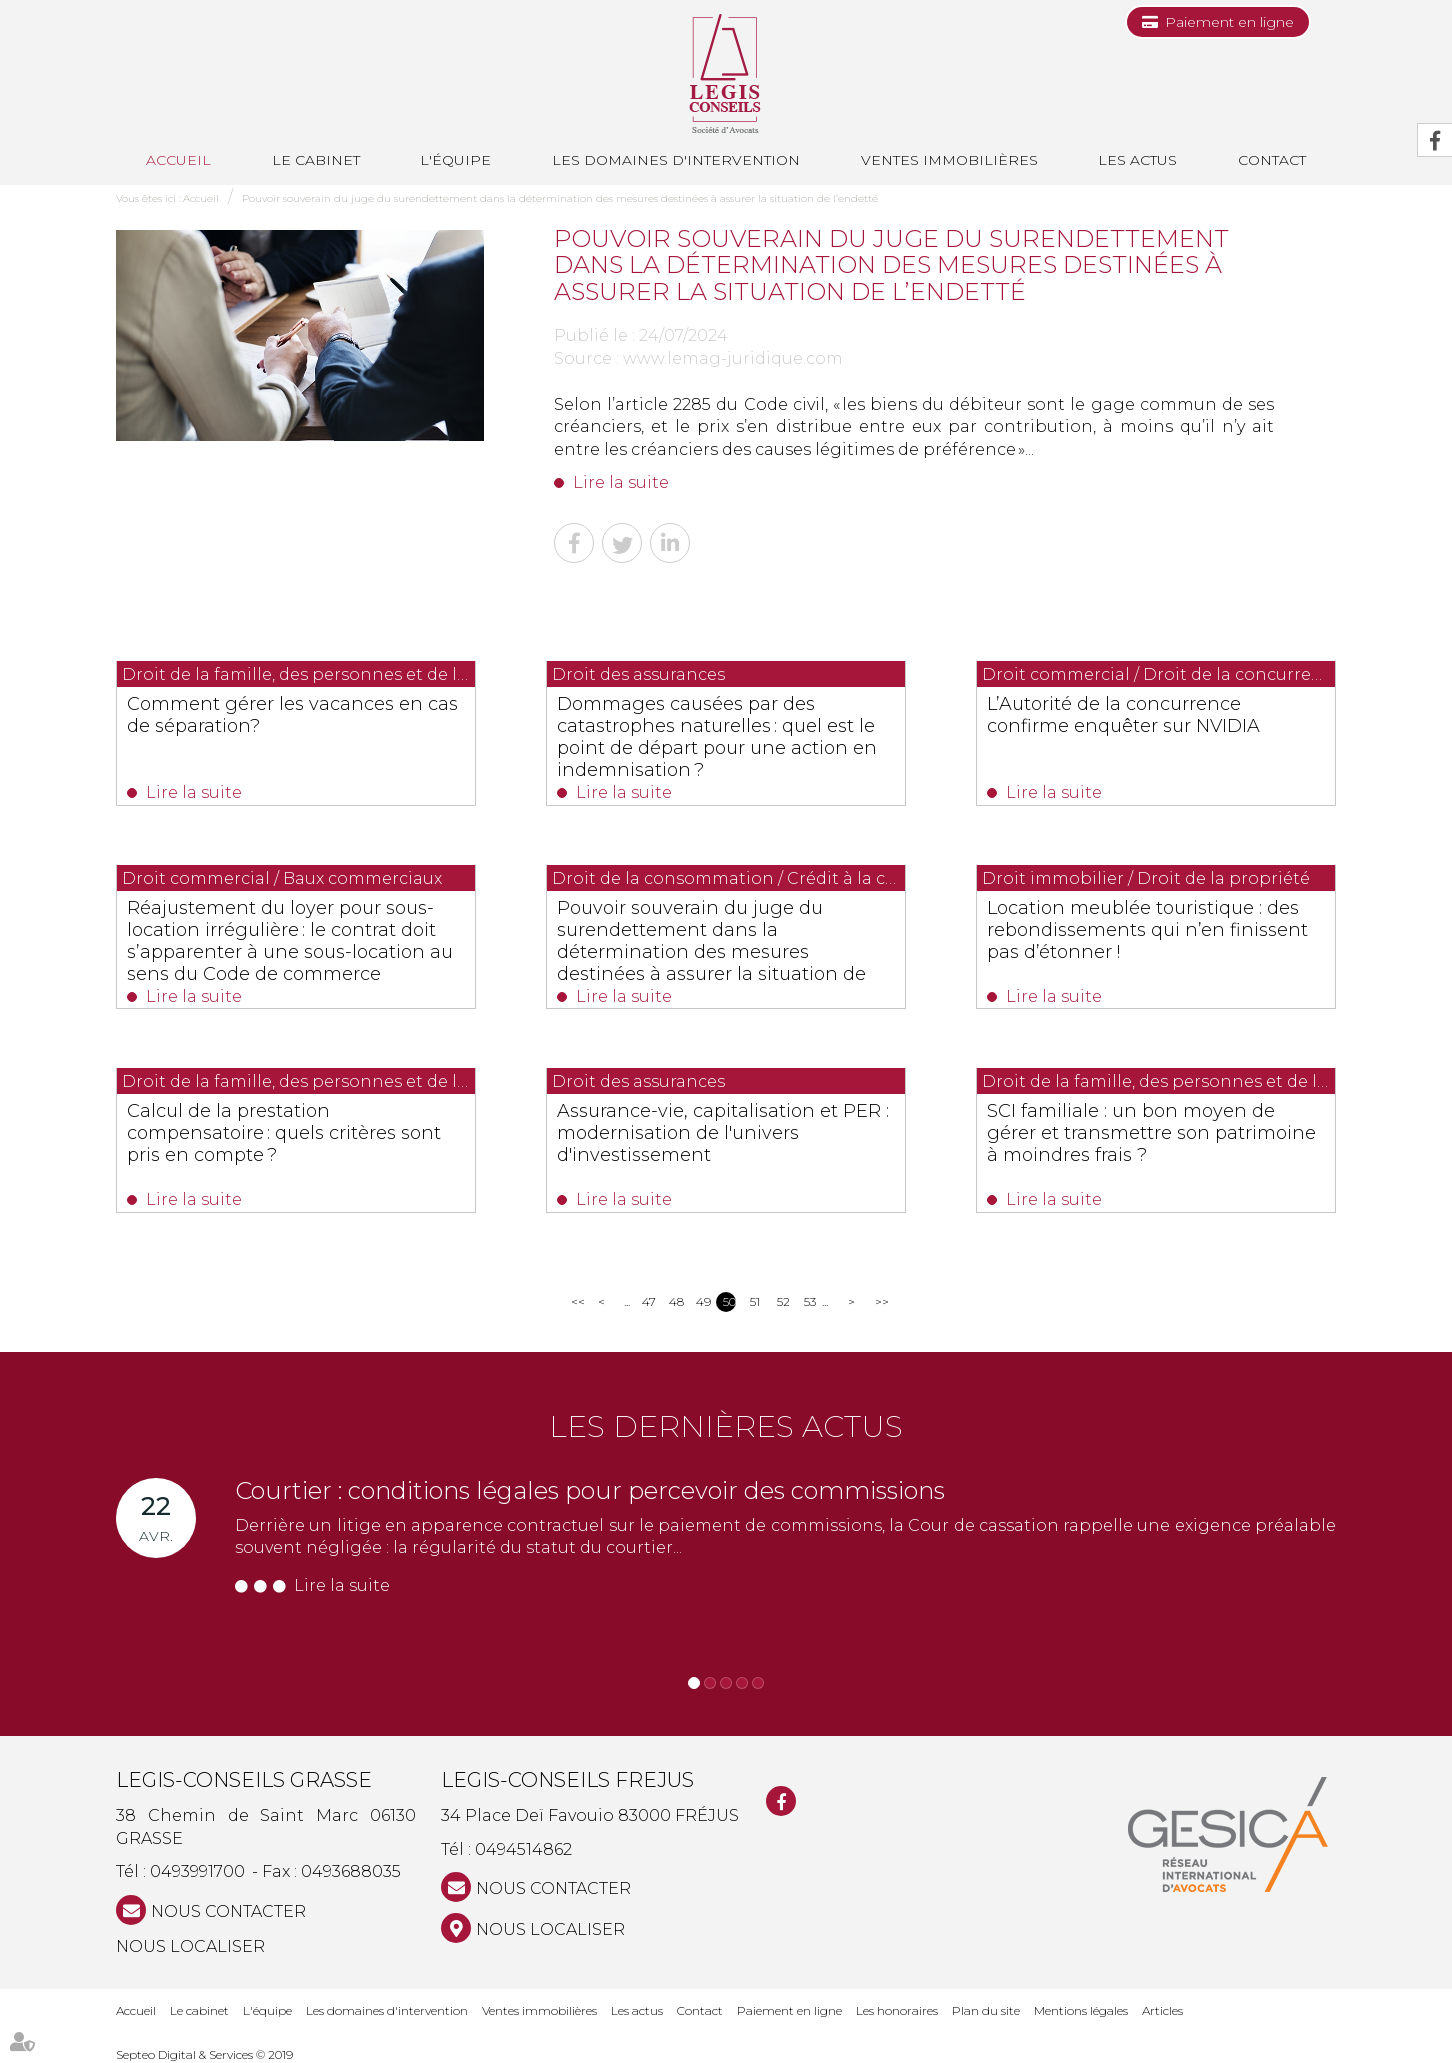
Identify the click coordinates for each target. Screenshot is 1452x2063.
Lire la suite (621, 482)
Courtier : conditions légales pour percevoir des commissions (590, 1490)
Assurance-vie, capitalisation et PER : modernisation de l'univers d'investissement (723, 1133)
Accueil (178, 160)
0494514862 (523, 1849)
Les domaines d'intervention (676, 160)
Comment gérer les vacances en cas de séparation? (292, 715)
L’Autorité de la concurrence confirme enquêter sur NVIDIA (1123, 715)
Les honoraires (897, 2010)
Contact (1272, 160)
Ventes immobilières (949, 160)
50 (729, 1301)
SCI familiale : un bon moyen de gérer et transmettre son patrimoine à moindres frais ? (1151, 1133)
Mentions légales (1081, 2010)
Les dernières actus (726, 1426)
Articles (1162, 2010)
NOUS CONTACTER (228, 1911)
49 (702, 1301)
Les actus (1137, 160)
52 (783, 1301)
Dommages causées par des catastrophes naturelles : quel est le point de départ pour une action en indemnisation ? (717, 737)
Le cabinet (316, 160)
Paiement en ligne (1229, 22)
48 (675, 1301)
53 (810, 1301)
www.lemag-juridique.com (733, 358)
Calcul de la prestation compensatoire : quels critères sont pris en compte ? (284, 1133)
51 (755, 1301)
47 (648, 1301)
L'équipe (455, 160)
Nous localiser (190, 1946)
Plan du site (986, 2010)
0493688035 (351, 1871)
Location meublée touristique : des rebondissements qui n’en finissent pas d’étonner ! (1147, 930)
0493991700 (197, 1871)
